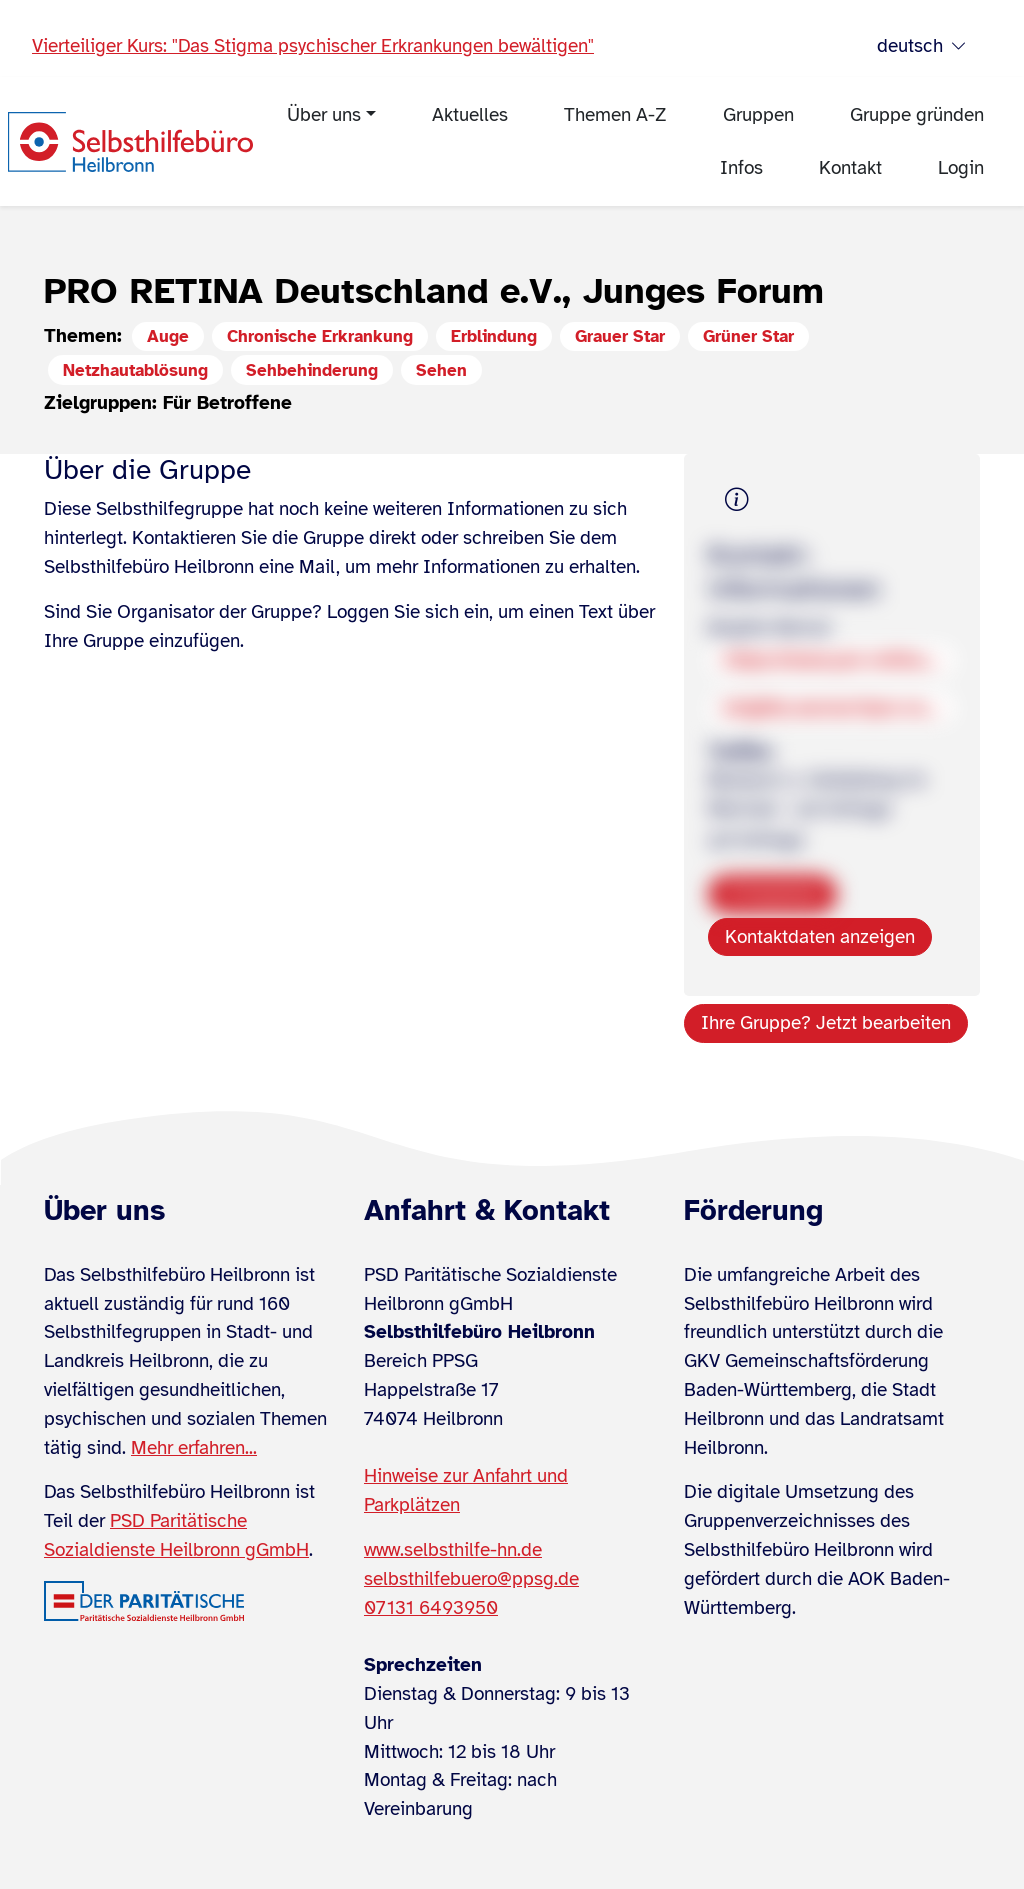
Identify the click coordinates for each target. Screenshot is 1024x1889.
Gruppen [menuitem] (758, 115)
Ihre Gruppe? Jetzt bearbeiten (826, 1023)
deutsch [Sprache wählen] (922, 46)
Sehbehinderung (312, 370)
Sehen (441, 370)
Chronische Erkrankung (320, 336)
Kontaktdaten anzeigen (820, 937)
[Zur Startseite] (130, 142)
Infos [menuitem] (741, 168)
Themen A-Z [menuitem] (615, 115)
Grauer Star (620, 336)
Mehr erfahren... (194, 1448)
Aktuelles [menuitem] (470, 115)
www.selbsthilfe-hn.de (453, 1550)
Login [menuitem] (961, 168)
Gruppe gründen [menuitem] (917, 115)
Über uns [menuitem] (324, 115)
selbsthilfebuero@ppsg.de (471, 1579)
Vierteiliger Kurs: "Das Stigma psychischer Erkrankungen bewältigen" (313, 46)
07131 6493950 (431, 1608)
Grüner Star (748, 336)
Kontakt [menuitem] (850, 168)
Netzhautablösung (135, 370)
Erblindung (494, 336)
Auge (168, 336)
